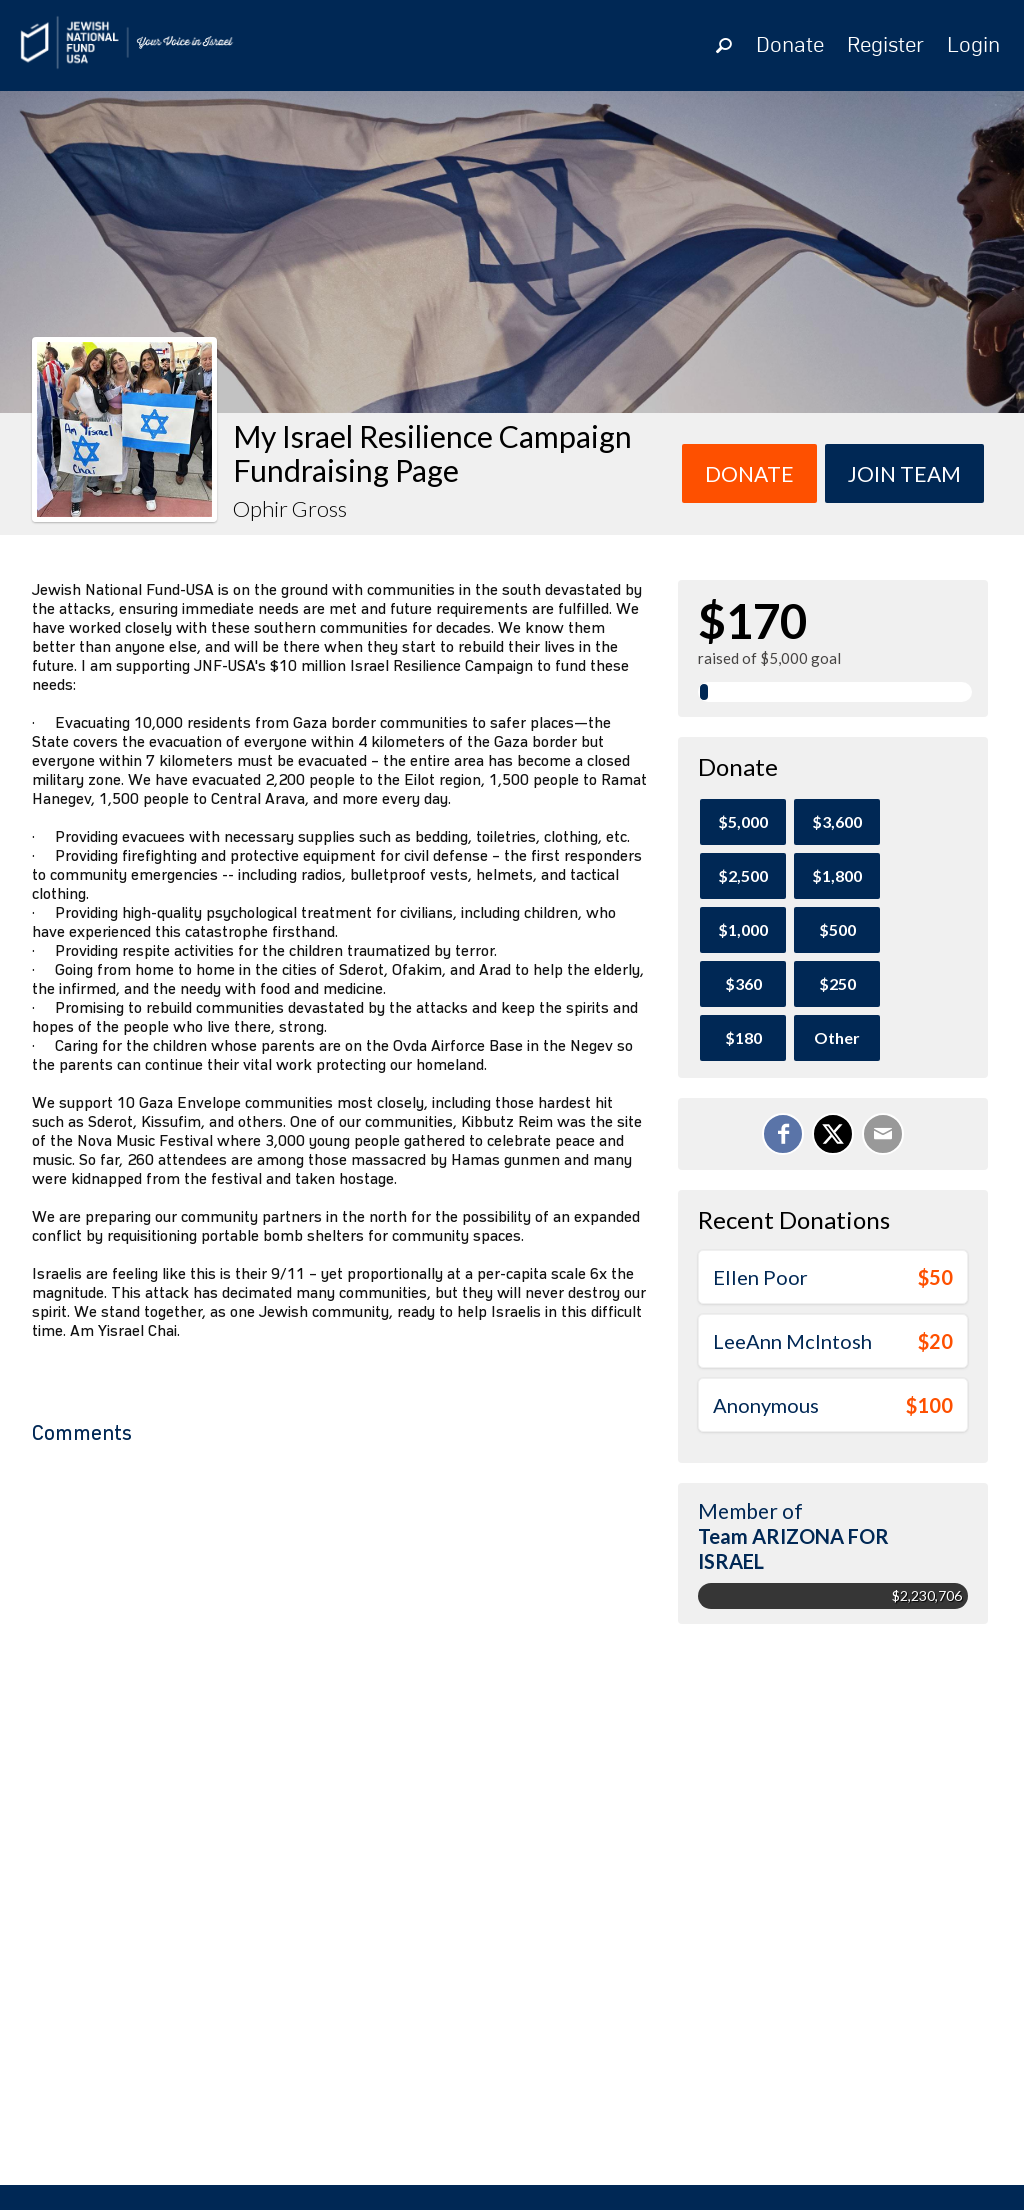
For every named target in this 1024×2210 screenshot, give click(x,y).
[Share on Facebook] (783, 1134)
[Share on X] (833, 1134)
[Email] (883, 1134)
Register (885, 46)
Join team (904, 473)
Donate (790, 46)
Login (973, 46)
